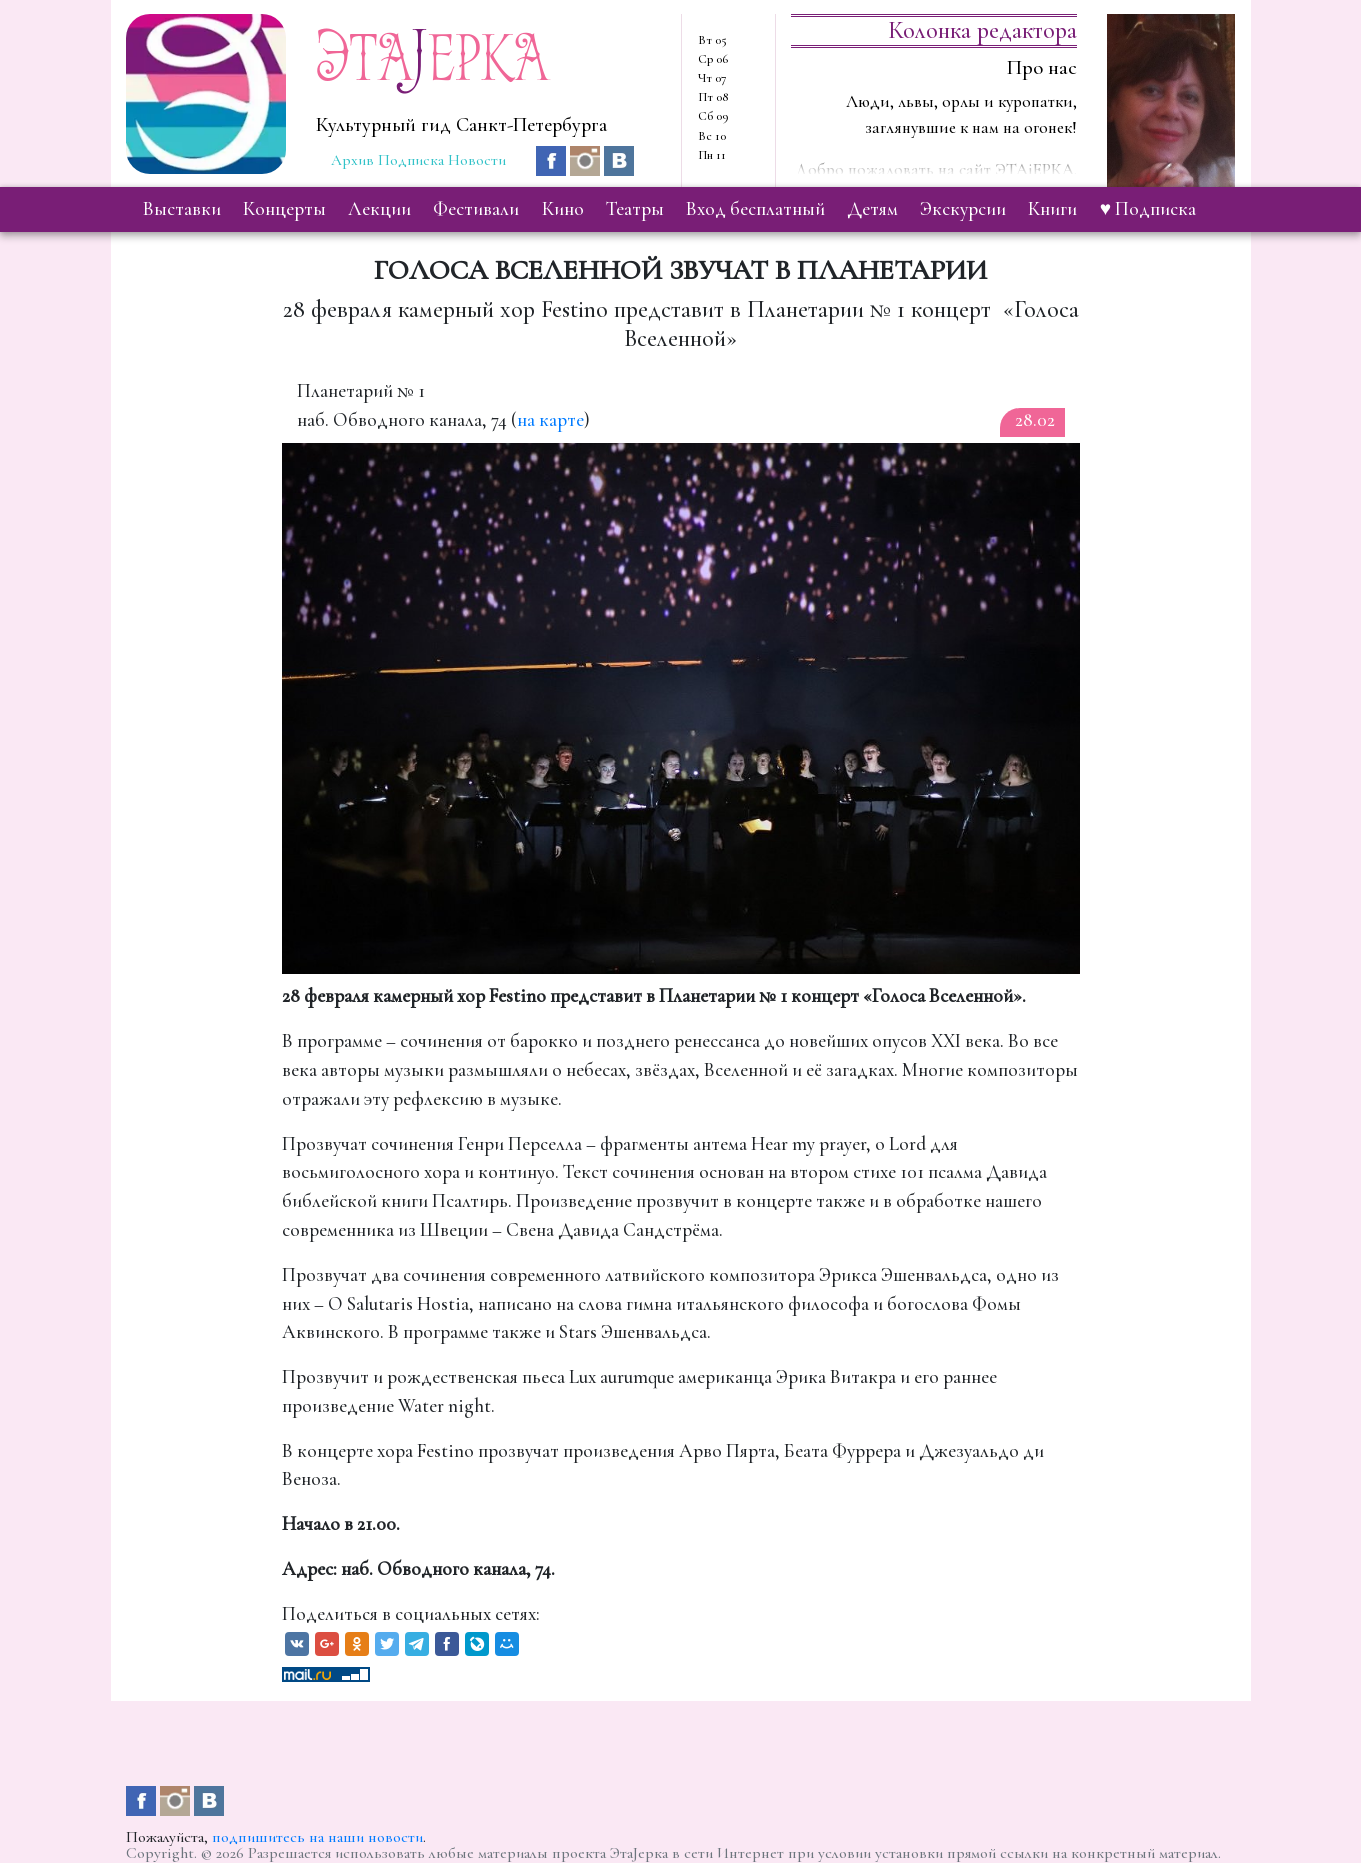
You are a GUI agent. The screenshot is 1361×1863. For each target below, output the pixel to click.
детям (872, 209)
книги (1052, 209)
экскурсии (963, 209)
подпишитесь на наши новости (317, 1837)
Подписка (411, 160)
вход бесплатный (755, 209)
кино (563, 209)
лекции (379, 209)
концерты (284, 209)
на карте (550, 420)
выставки (182, 209)
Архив (352, 160)
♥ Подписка (1148, 209)
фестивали (476, 209)
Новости (477, 160)
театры (635, 209)
